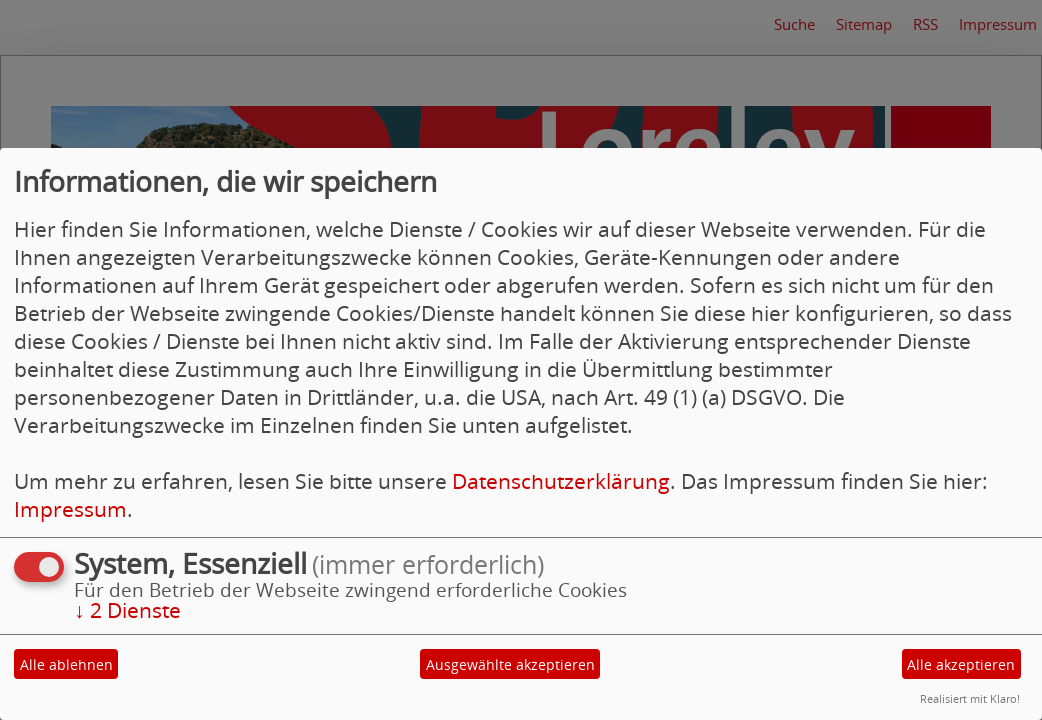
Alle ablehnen (66, 664)
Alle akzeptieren (961, 664)
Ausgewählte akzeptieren (510, 664)
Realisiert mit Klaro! (970, 698)
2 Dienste (127, 610)
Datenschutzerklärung (561, 481)
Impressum (70, 509)
